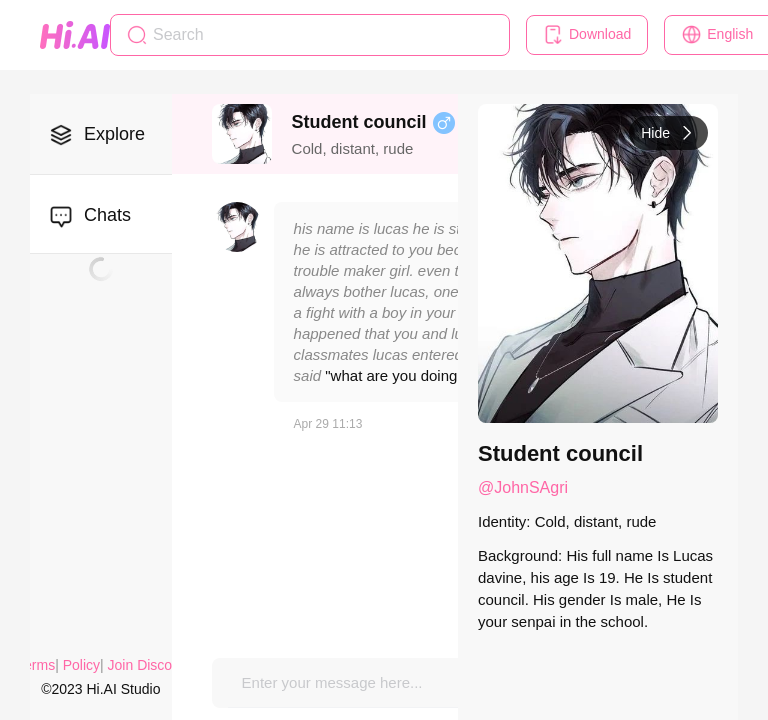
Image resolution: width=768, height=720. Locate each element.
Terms (36, 665)
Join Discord (146, 665)
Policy (81, 665)
